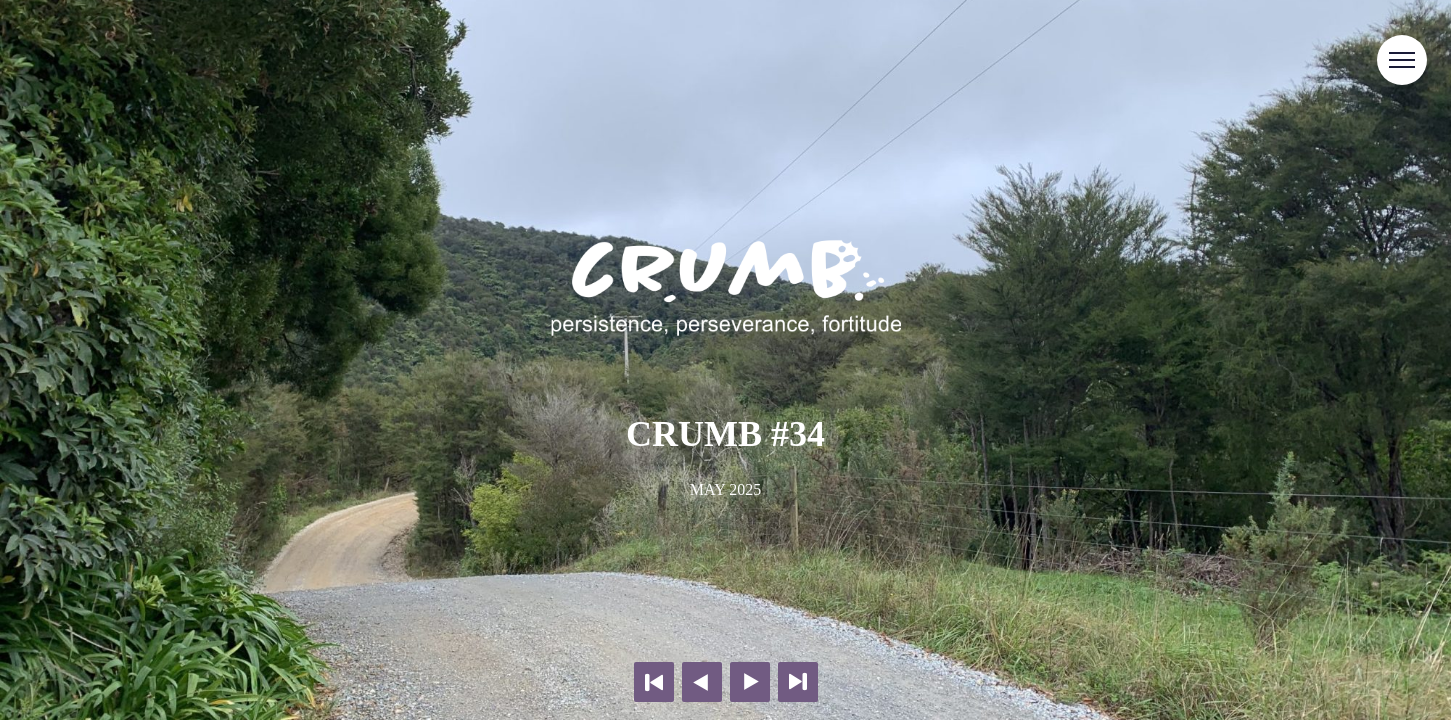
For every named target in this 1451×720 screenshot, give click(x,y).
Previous (702, 682)
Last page (798, 682)
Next (750, 682)
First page (654, 682)
